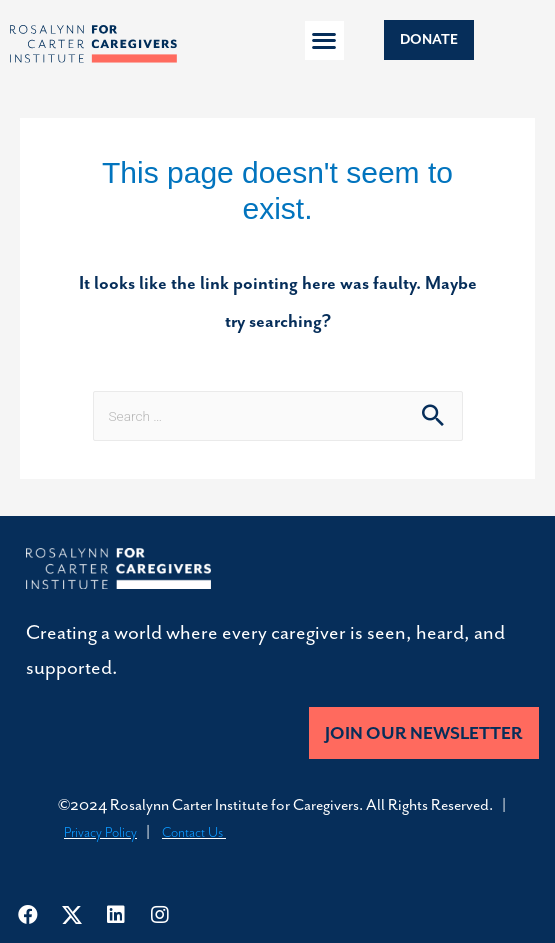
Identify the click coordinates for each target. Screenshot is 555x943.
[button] (324, 40)
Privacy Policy (100, 832)
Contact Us (194, 832)
